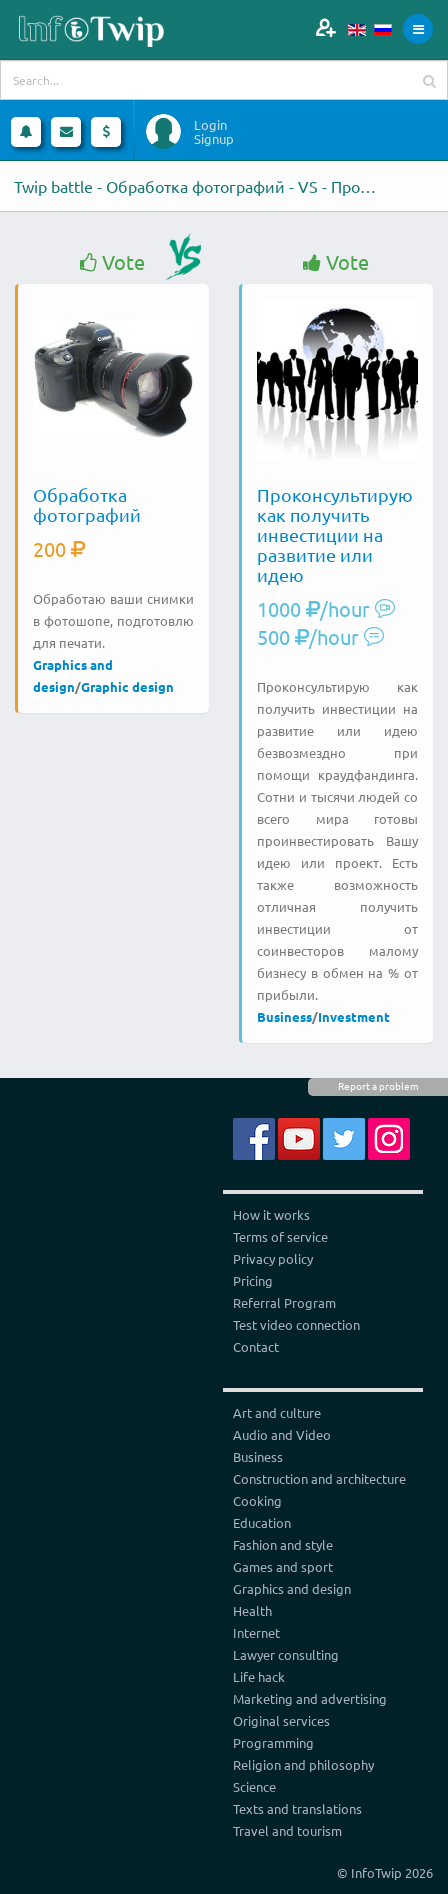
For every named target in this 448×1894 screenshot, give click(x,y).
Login (210, 125)
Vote (112, 262)
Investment (354, 1016)
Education (262, 1522)
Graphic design (127, 686)
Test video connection (296, 1324)
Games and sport (283, 1566)
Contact (256, 1346)
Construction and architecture (319, 1478)
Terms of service (280, 1236)
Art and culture (277, 1412)
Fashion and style (283, 1544)
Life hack (259, 1676)
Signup (214, 139)
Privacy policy (273, 1258)
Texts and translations (297, 1808)
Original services (281, 1720)
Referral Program (284, 1302)
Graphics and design (292, 1588)
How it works (271, 1214)
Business (284, 1016)
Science (254, 1786)
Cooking (257, 1500)
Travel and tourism (287, 1830)
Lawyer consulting (286, 1654)
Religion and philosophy (303, 1764)
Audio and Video (282, 1434)
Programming (273, 1742)
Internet (256, 1632)
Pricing (253, 1280)
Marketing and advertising (310, 1698)
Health (252, 1610)
